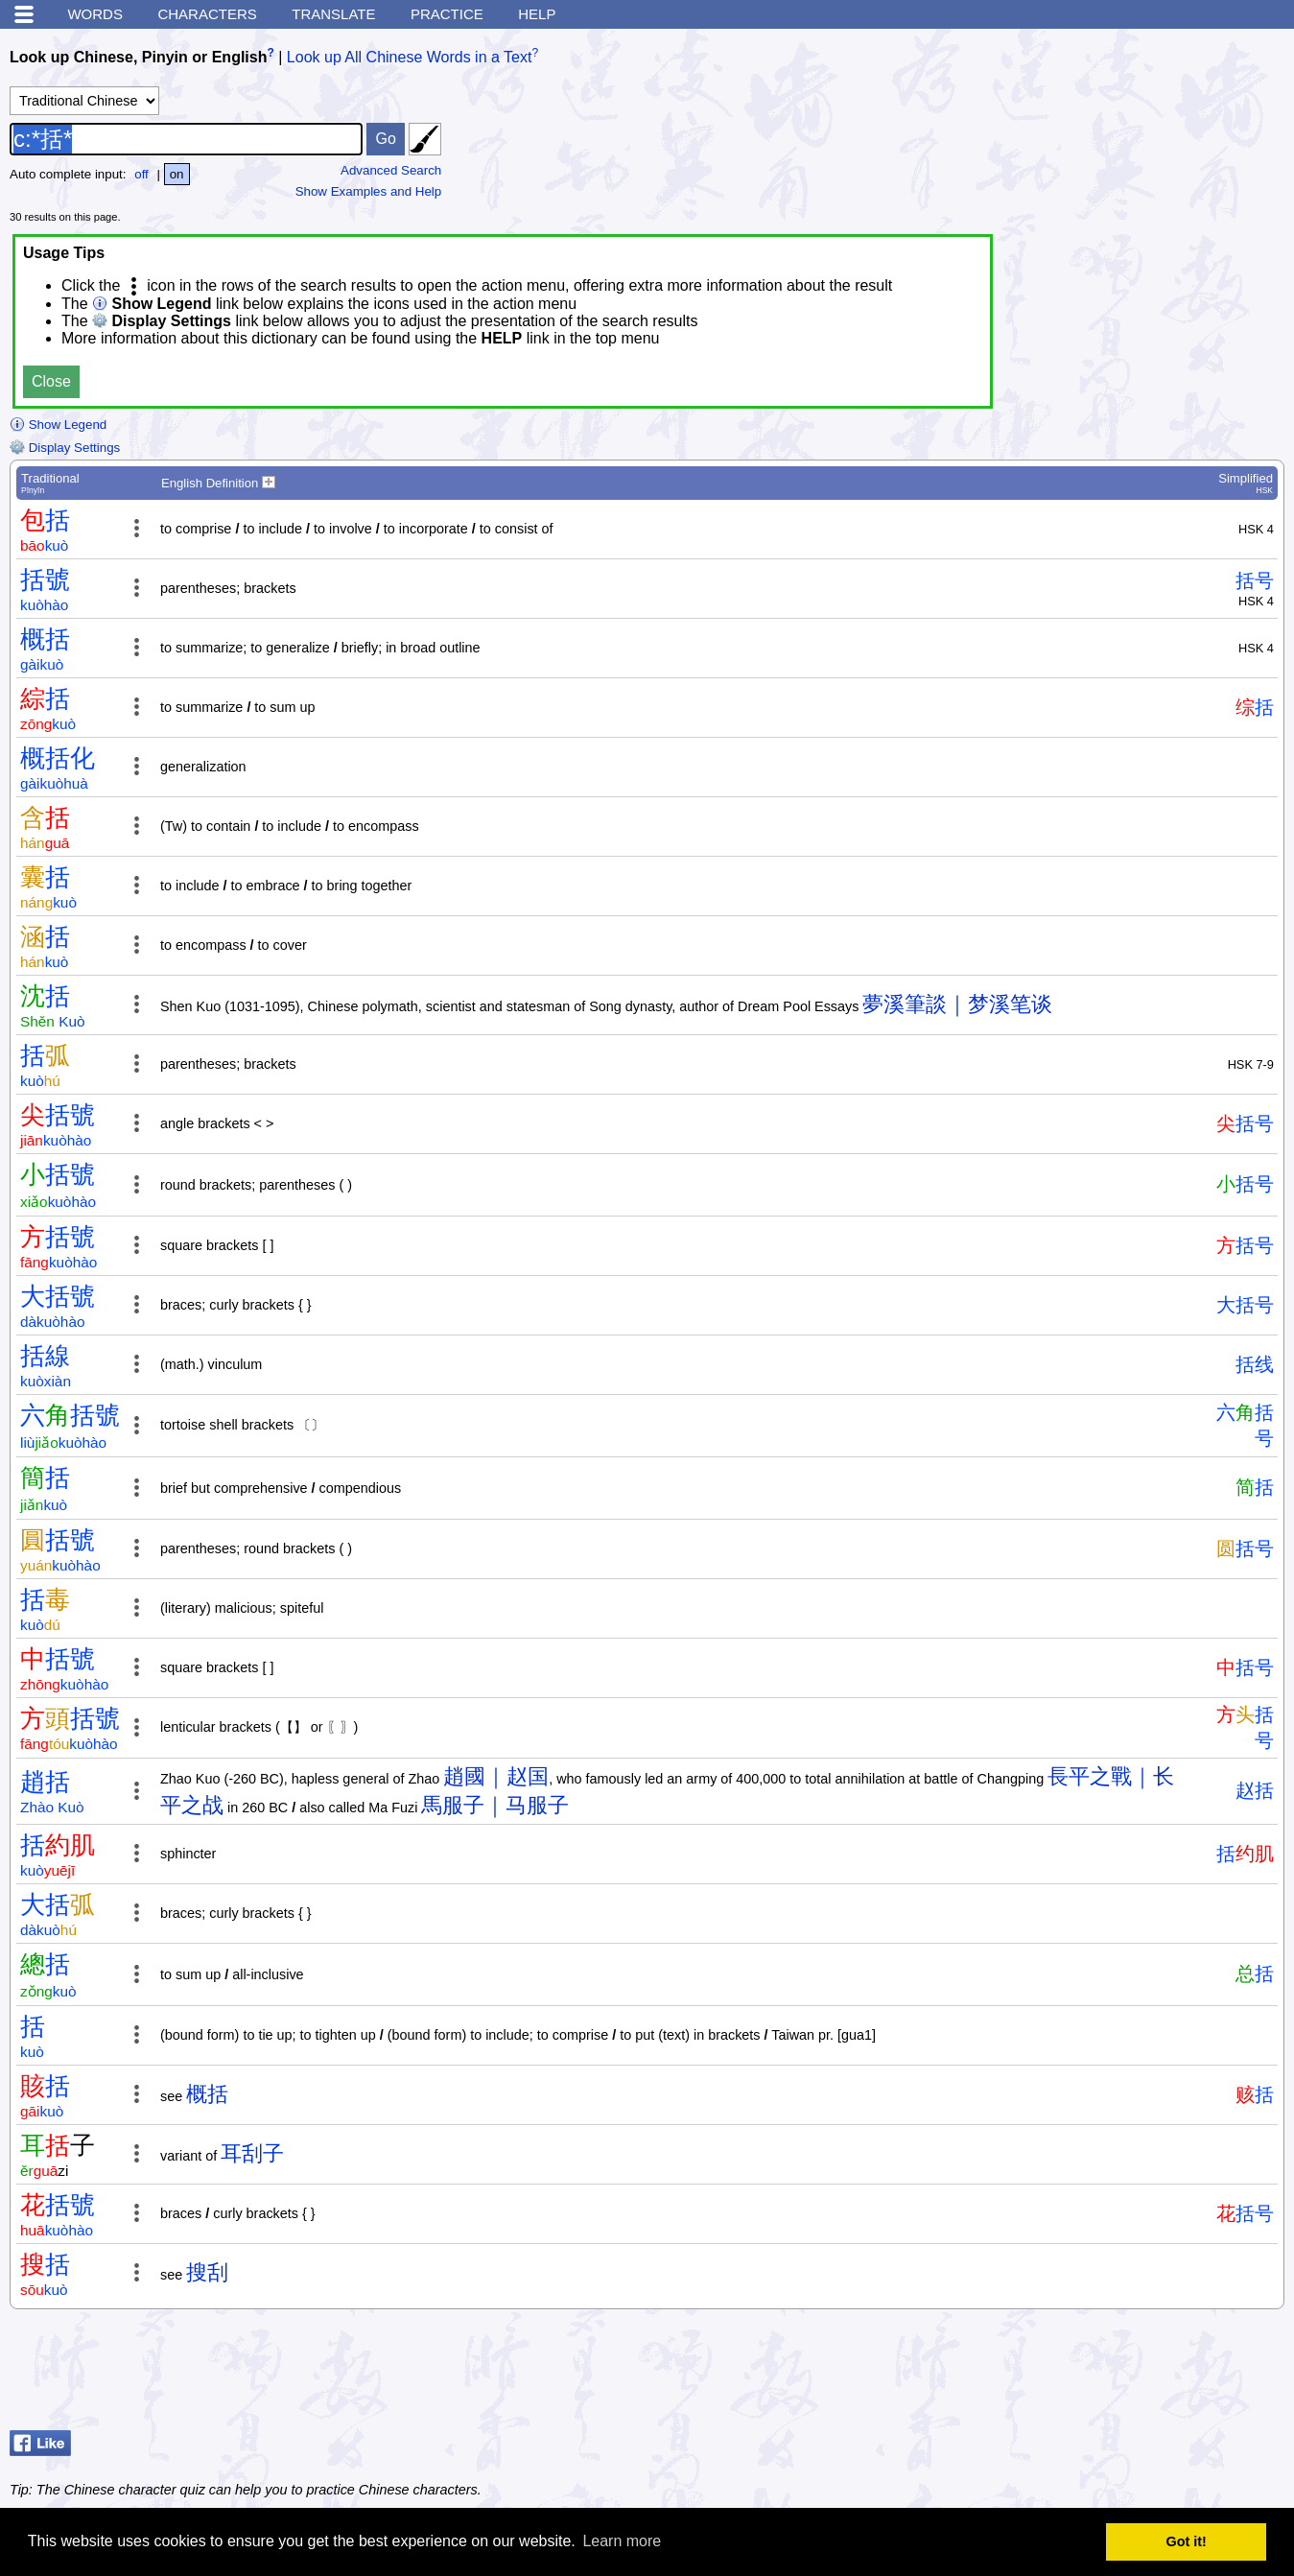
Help (536, 14)
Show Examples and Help (368, 191)
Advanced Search (391, 170)
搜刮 (207, 2272)
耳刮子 (252, 2153)
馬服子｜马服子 (495, 1805)
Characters (206, 14)
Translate (333, 14)
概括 (207, 2094)
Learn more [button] (621, 2541)
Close (51, 381)
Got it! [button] (1186, 2541)
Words (95, 14)
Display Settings (65, 447)
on (177, 174)
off (141, 174)
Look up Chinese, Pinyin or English (138, 57)
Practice (447, 14)
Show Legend (58, 424)
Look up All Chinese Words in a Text (409, 57)
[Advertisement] (1130, 2374)
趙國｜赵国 (496, 1776)
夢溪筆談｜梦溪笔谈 (957, 1004)
